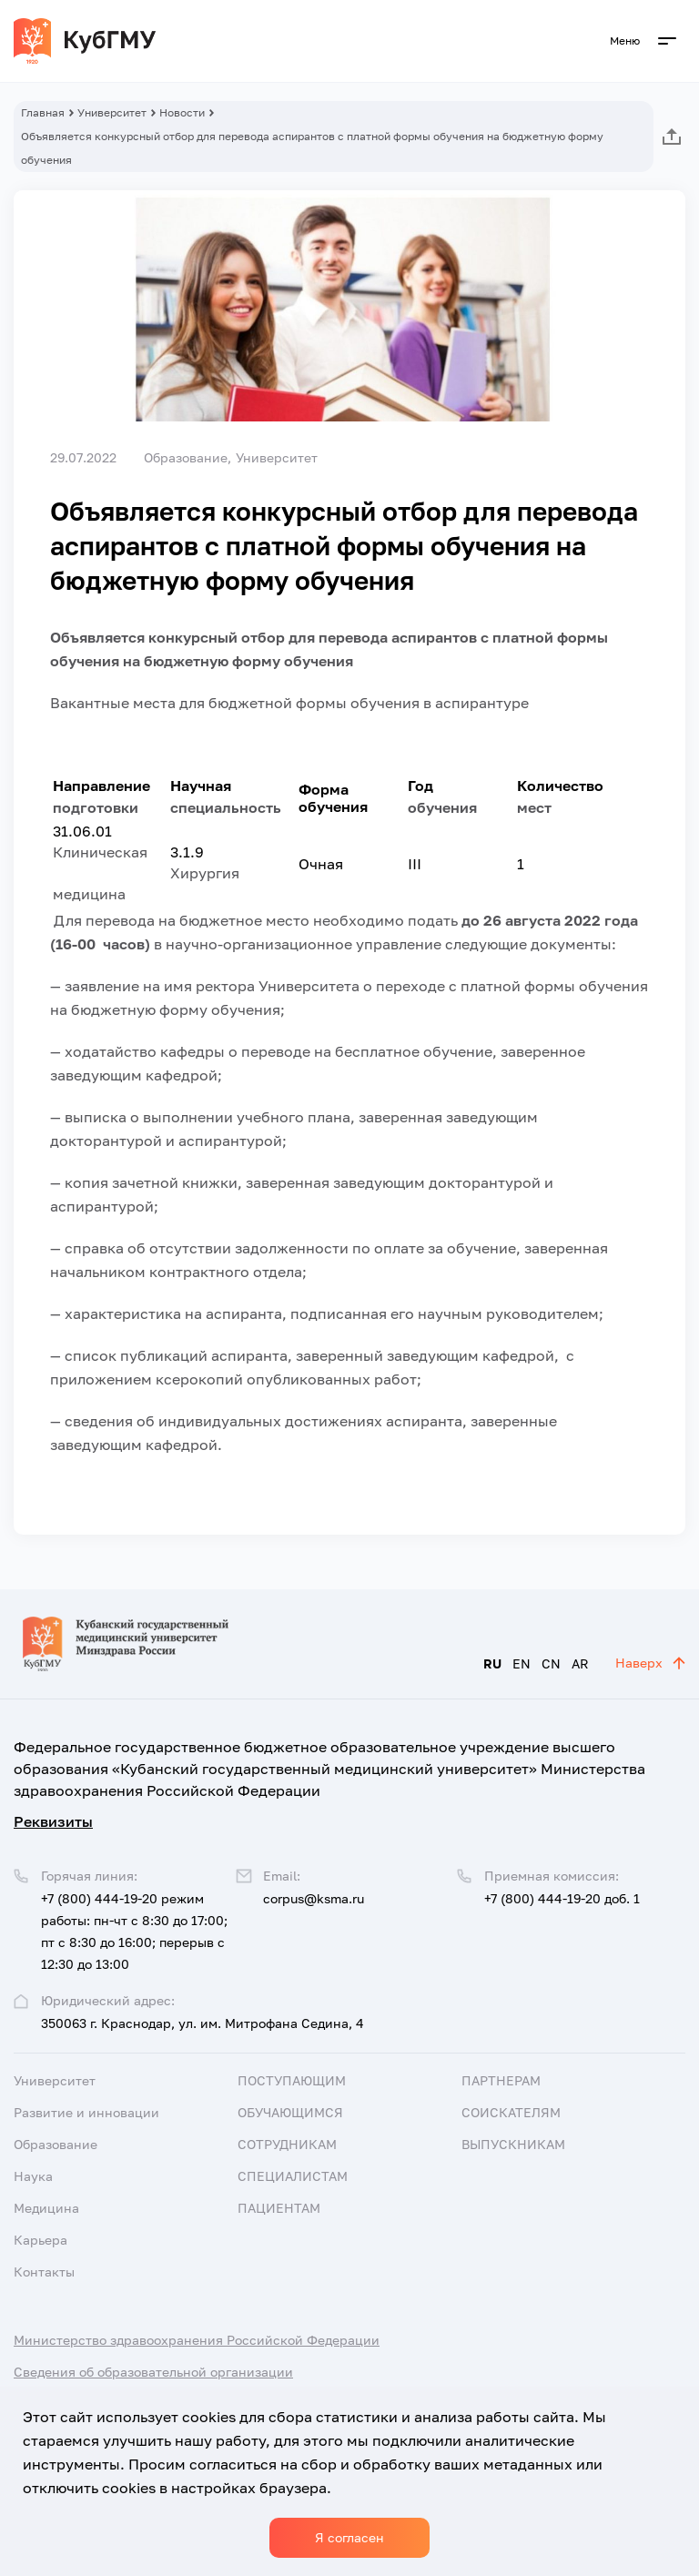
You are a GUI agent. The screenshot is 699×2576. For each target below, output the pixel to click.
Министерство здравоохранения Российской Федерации (197, 2340)
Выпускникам (513, 2144)
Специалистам (293, 2176)
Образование (55, 2144)
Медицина (46, 2208)
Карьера (40, 2239)
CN (551, 1663)
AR (580, 1663)
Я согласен (349, 2537)
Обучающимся (290, 2112)
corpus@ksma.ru (313, 1898)
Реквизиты (53, 1821)
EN (521, 1663)
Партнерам (501, 2080)
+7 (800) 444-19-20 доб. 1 (562, 1898)
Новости (182, 112)
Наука (33, 2176)
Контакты (44, 2271)
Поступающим (292, 2080)
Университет (112, 112)
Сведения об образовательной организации (153, 2371)
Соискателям (511, 2112)
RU (492, 1663)
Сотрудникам (287, 2144)
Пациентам (279, 2208)
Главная (43, 112)
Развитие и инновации (86, 2112)
